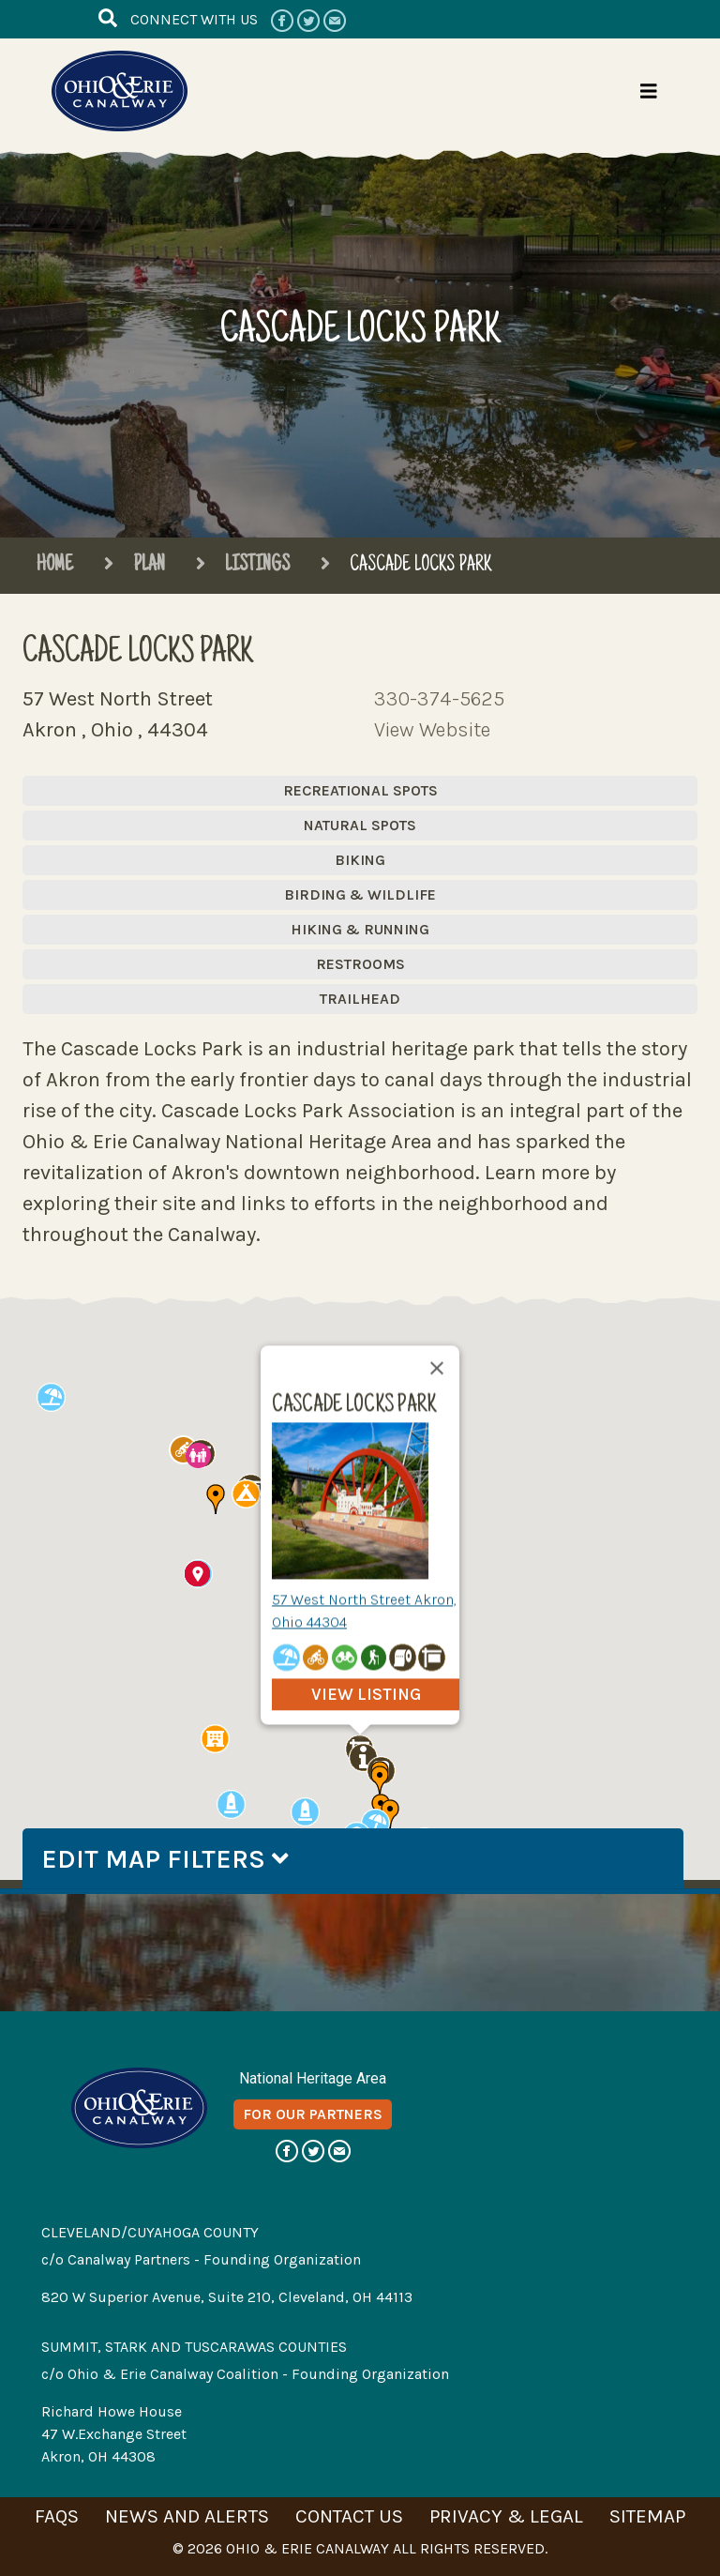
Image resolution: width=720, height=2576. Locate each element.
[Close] (436, 1367)
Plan (134, 565)
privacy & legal (506, 2516)
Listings (242, 565)
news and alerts (187, 2516)
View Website (432, 730)
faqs (57, 2516)
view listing (366, 1694)
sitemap (647, 2516)
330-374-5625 (439, 699)
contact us (349, 2516)
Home (55, 565)
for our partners (312, 2114)
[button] (375, 1823)
